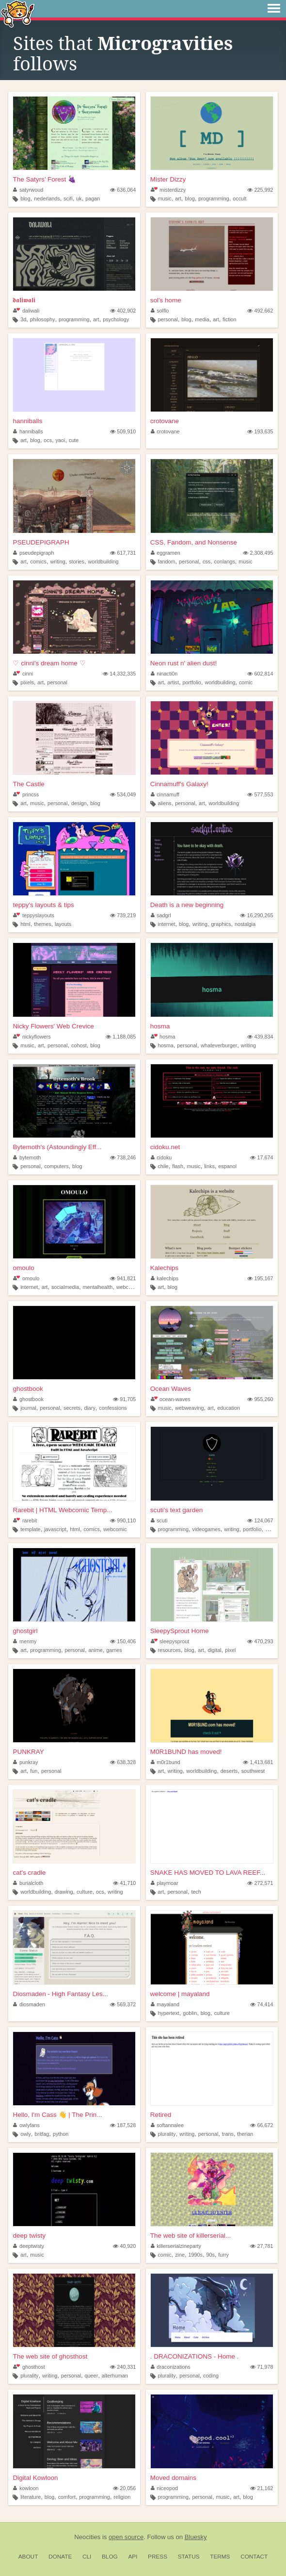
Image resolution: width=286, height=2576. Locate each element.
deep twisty (29, 2235)
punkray (25, 1762)
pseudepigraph (33, 553)
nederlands (47, 198)
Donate (60, 2556)
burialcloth (28, 1883)
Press (157, 2556)
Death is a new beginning (187, 904)
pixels (27, 682)
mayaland (165, 2004)
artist (173, 682)
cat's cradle (29, 1872)
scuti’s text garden (176, 1510)
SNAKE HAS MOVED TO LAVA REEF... (208, 1872)
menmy (24, 1641)
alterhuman (115, 2375)
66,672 (261, 2125)
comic (246, 682)
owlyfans (26, 2125)
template (30, 1529)
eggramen (165, 553)
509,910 (123, 431)
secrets (72, 1408)
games (114, 1650)
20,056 (124, 2488)
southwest (253, 1771)
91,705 (124, 1399)
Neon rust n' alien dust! (183, 663)
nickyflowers (31, 1037)
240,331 (123, 2367)
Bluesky (196, 2537)
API (132, 2556)
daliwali (26, 311)
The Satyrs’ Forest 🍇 (44, 179)
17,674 (261, 1157)
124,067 (260, 1520)
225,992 (260, 190)
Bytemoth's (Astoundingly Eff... (57, 1147)
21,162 (261, 2488)
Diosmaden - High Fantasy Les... (60, 1994)
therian (245, 2134)
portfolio (191, 682)
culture (84, 1892)
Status (189, 2556)
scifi (68, 198)
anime (95, 1650)
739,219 (123, 915)
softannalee (167, 2125)
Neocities (87, 2537)
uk (78, 198)
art (178, 198)
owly (25, 2134)
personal (167, 319)
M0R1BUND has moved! (186, 1751)
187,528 (123, 2125)
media (202, 319)
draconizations (171, 2367)
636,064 (123, 190)
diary (89, 1408)
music (164, 198)
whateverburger (219, 1045)
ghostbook (28, 1388)
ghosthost (29, 2367)
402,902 (123, 311)
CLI (86, 2556)
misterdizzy (168, 190)
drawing (64, 1892)
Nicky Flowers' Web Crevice (53, 1026)
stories (76, 561)
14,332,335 (119, 674)
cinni (23, 674)
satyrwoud (28, 190)
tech (196, 1892)
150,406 (123, 1641)
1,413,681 (258, 1762)
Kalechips (164, 1267)
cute (74, 440)
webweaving (189, 1408)
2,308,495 (258, 553)
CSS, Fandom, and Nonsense (193, 542)
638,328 (123, 1762)
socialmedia (65, 1287)
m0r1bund (165, 1762)
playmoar (164, 1883)
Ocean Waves (170, 1388)
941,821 (123, 1278)
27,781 (261, 2246)
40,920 (124, 2246)
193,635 (260, 431)
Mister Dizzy (168, 179)
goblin (190, 2013)
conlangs (224, 561)
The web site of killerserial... (190, 2235)
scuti (159, 1520)
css (206, 561)
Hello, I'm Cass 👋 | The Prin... (57, 2114)
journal (28, 1408)
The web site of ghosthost (50, 2356)
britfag (41, 2134)
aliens (164, 803)
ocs (48, 440)
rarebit (25, 1520)
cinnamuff (165, 794)
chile (163, 1166)
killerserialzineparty (176, 2246)
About (28, 2556)
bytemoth (27, 1157)
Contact (254, 2556)
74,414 (261, 2004)
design (79, 803)
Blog (110, 2556)
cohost (79, 1045)
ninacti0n (164, 674)
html (25, 924)
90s (210, 2255)
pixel (230, 1650)
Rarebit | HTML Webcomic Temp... (62, 1510)
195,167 (260, 1278)
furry (223, 2255)
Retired (161, 2114)
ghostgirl (25, 1631)
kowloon (25, 2488)
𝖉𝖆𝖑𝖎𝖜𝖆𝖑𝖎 (24, 300)
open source (126, 2537)
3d (23, 319)
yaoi (60, 440)
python (60, 2134)
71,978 (261, 2367)
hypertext (168, 2013)
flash (177, 1166)
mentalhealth (97, 1287)
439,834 (260, 1037)
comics (38, 561)
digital (214, 1650)
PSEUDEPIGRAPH (41, 542)
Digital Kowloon (35, 2477)
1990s (195, 2255)
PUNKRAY (28, 1751)
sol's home (165, 300)
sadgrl (161, 915)
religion (121, 2497)
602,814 (260, 674)
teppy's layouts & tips (43, 904)
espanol (227, 1166)
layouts (63, 924)
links (209, 1166)
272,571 (260, 1883)
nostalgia (245, 924)
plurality (166, 2134)
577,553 (260, 794)
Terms (220, 2556)
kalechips (165, 1278)
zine (180, 2255)
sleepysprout (170, 1641)
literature (30, 2497)
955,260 (260, 1399)
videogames (206, 1529)
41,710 (124, 1883)
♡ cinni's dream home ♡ (49, 663)
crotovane (164, 421)
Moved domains (173, 2477)
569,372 (123, 2004)
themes (42, 924)
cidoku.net (165, 1147)
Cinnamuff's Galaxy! (179, 784)
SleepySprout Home (179, 1631)
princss (26, 794)
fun (33, 1771)
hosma (160, 1026)
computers (56, 1166)
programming (213, 198)
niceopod (164, 2488)
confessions (113, 1408)
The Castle (28, 784)
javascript (55, 1529)
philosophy (42, 319)
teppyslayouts (33, 915)
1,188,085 (121, 1037)
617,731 (123, 553)
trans (228, 2134)
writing (57, 561)
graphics (221, 924)
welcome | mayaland (180, 1994)
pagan (92, 198)
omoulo (23, 1267)
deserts (229, 1771)
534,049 (123, 794)
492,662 (260, 311)
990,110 (123, 1520)
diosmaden (29, 2004)
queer (91, 2375)
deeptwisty (28, 2246)
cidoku (161, 1157)
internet (166, 924)
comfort (67, 2497)
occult (239, 198)
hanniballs (27, 421)
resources (169, 1650)
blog (25, 198)
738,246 (123, 1157)
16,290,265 (256, 915)
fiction (229, 319)
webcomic (128, 1287)
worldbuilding (103, 561)
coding (211, 2375)
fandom (166, 561)
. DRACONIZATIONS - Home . (194, 2356)
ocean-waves (171, 1399)
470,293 (260, 1641)
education (228, 1408)
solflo (160, 311)
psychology (116, 319)
